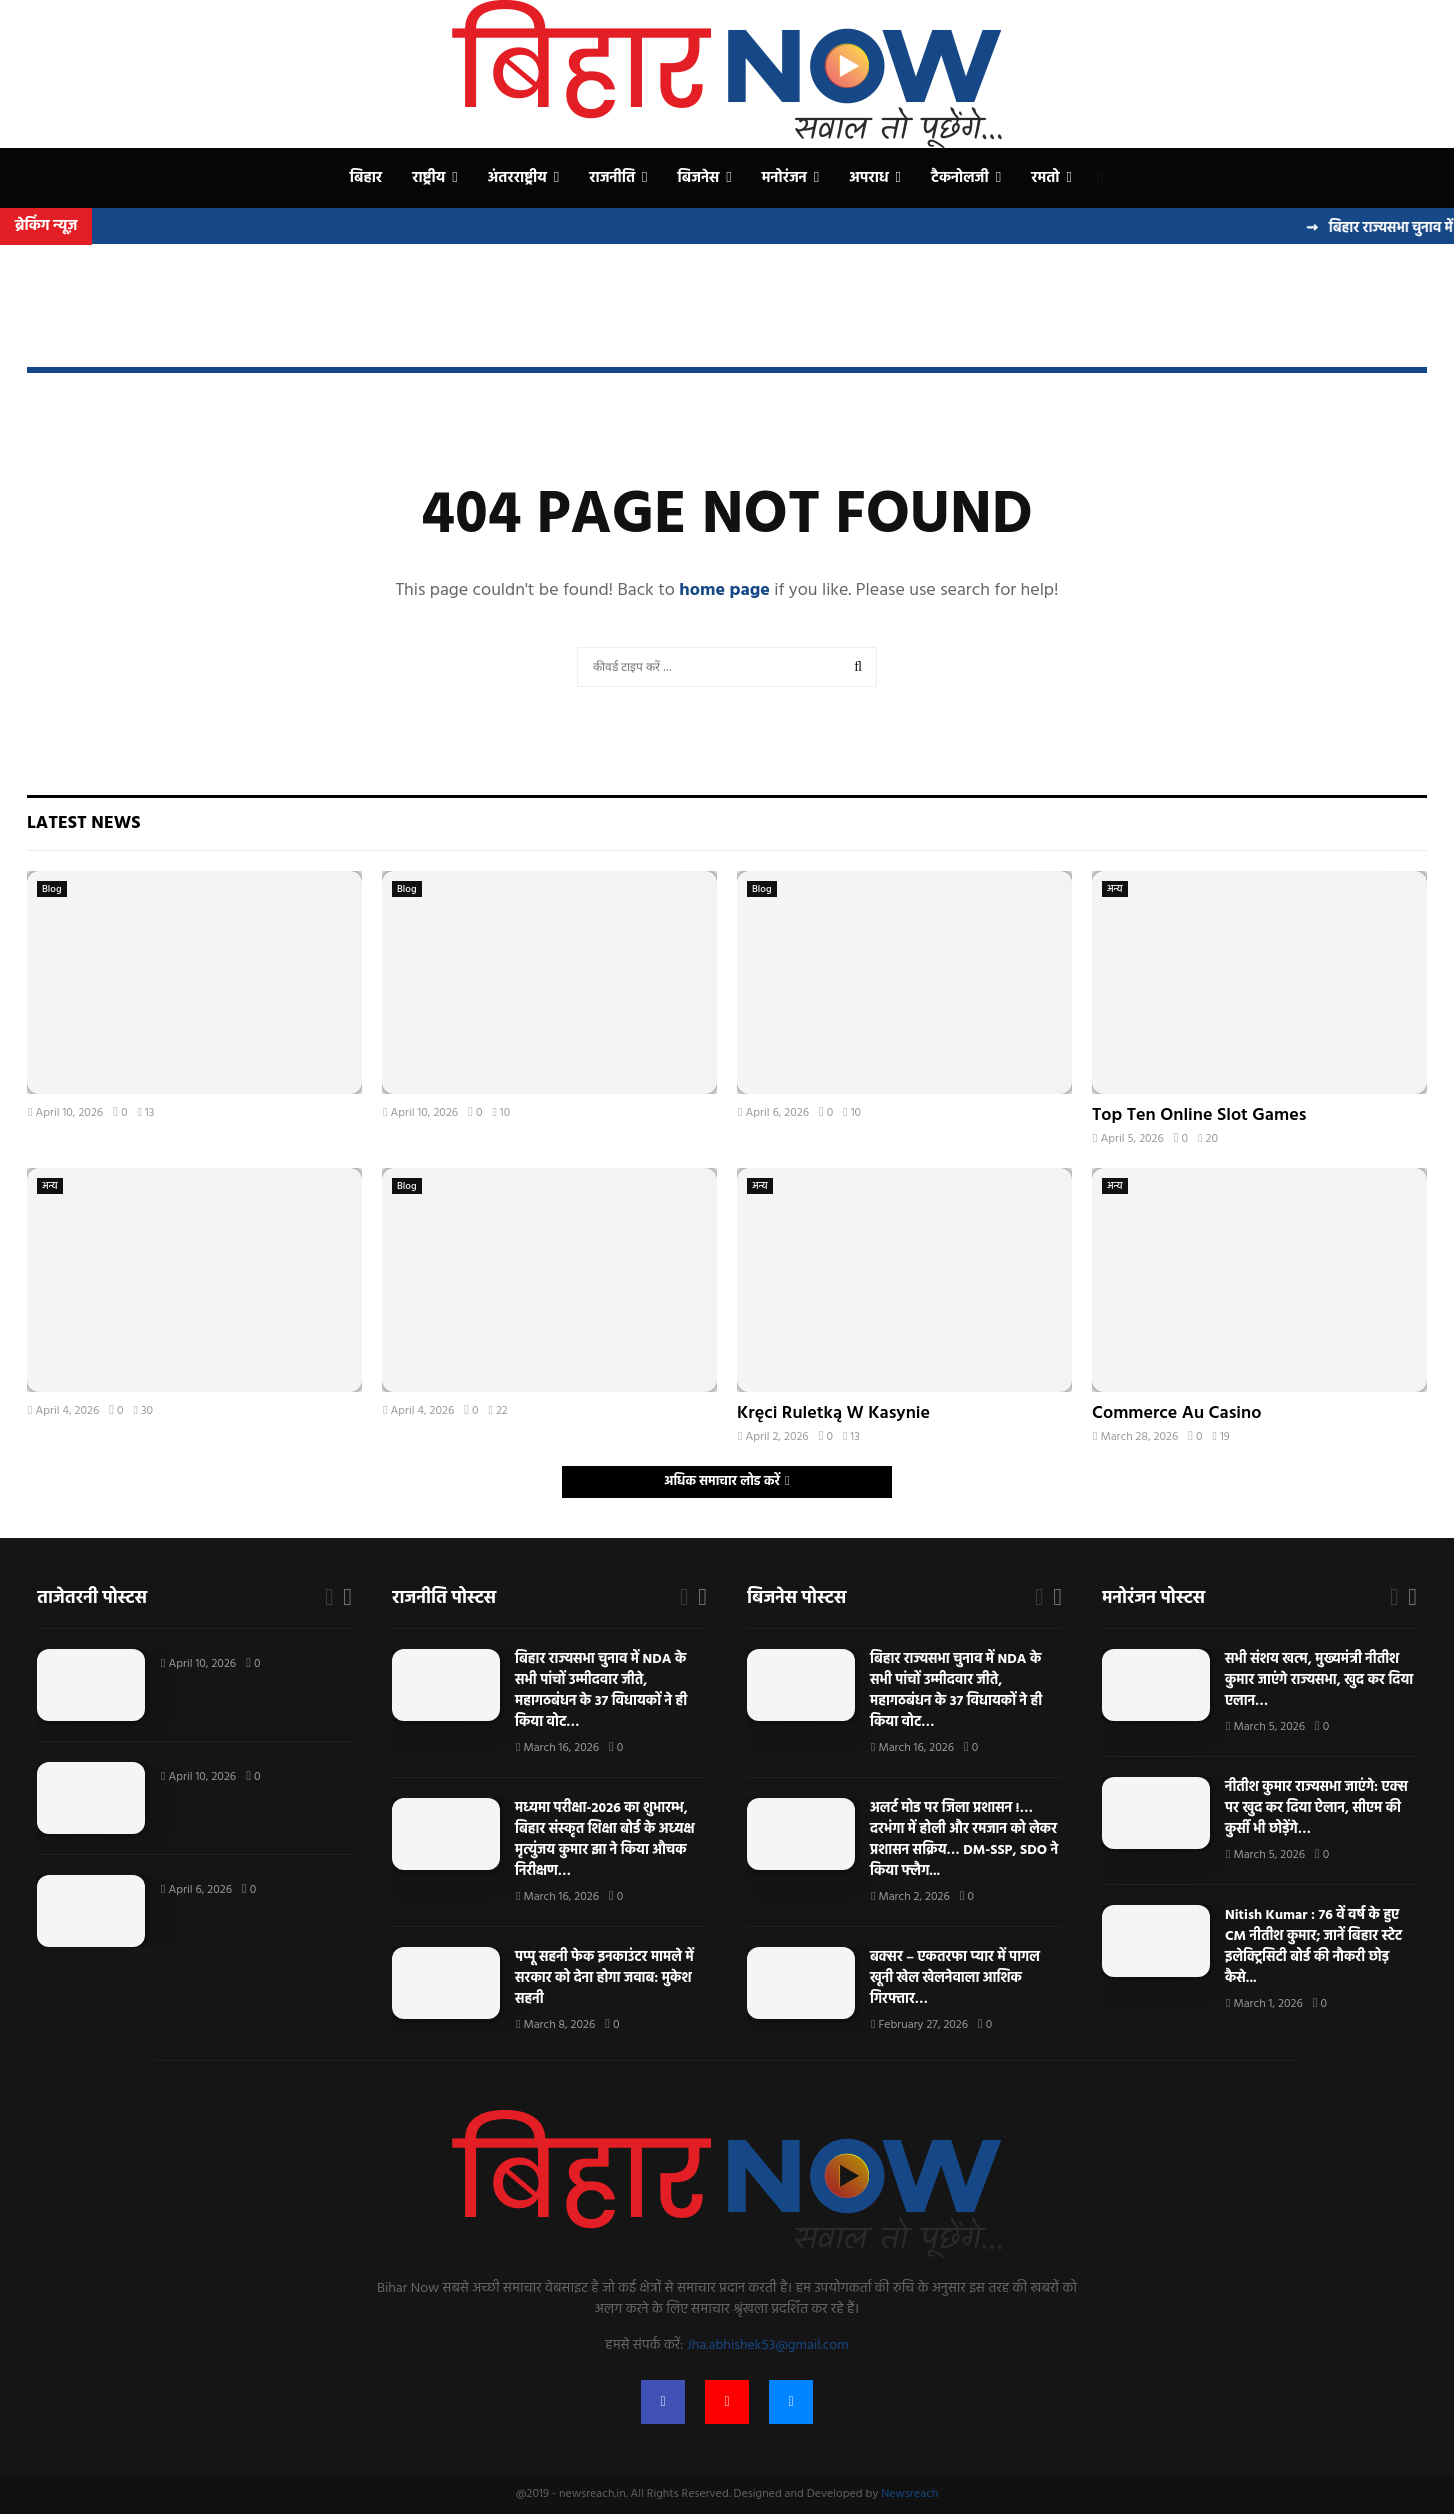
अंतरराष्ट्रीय (517, 178)
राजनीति (612, 178)
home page (724, 590)
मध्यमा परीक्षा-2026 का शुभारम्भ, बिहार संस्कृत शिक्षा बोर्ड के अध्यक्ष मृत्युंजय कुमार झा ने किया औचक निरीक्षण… (605, 1840)
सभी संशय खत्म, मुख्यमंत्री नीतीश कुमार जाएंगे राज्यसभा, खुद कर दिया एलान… (1319, 1680)
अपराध (868, 178)
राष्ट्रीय (428, 178)
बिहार (366, 178)
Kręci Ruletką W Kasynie (833, 1413)
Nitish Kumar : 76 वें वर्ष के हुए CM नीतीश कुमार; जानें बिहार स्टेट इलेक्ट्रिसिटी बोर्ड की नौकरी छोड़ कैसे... (1313, 1947)
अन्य (1115, 889)
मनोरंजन (784, 178)
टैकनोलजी (960, 178)
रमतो (1045, 178)
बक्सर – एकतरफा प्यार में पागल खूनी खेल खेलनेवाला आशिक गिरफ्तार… (955, 1978)
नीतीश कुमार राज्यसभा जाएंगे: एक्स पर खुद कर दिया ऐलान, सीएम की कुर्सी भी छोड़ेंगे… (1316, 1808)
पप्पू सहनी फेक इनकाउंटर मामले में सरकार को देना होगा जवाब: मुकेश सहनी (604, 1978)
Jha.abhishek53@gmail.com (768, 2345)
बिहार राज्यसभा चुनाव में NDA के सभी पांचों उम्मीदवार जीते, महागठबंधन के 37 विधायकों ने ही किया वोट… (601, 1691)
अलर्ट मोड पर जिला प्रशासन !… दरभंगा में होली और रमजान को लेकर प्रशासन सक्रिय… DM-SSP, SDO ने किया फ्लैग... (964, 1840)
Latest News (83, 823)
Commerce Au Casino (1176, 1413)
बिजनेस (699, 178)
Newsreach (909, 2494)
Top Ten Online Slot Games (1199, 1115)
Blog (52, 889)
